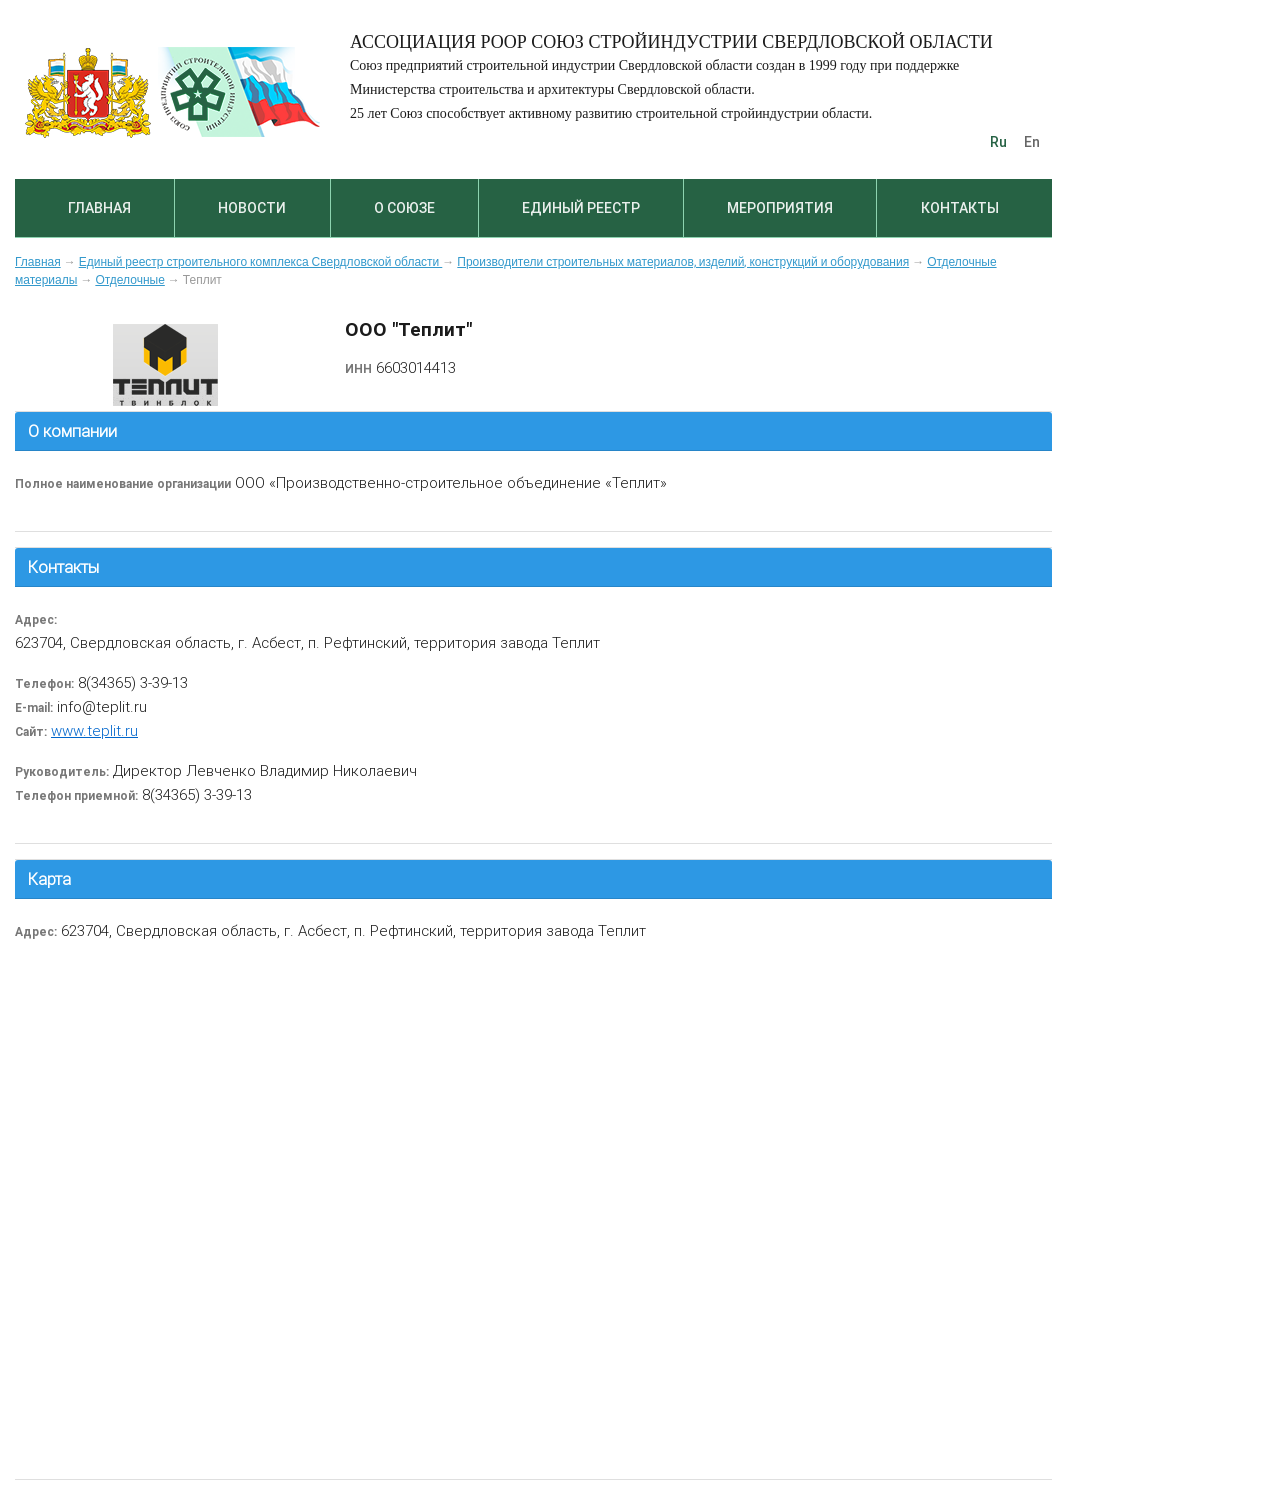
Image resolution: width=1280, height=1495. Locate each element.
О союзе (404, 208)
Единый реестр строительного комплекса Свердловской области (261, 262)
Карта (49, 879)
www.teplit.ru (94, 730)
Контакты (960, 208)
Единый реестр (581, 208)
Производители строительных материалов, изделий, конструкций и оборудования (683, 262)
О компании (72, 431)
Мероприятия (780, 208)
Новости (252, 208)
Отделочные (129, 280)
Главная (99, 208)
